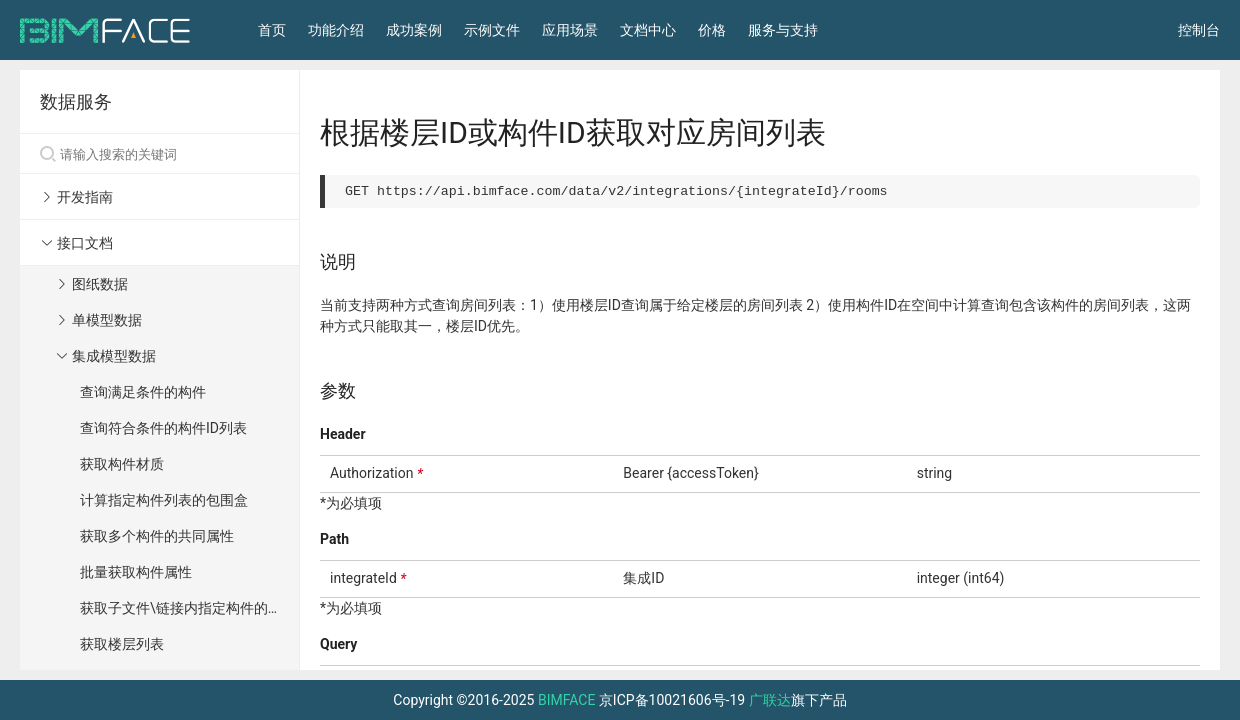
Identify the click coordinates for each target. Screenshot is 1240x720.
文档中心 (648, 30)
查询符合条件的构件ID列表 (163, 428)
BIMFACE (566, 700)
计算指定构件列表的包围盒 (164, 500)
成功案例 (414, 30)
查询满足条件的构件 (143, 392)
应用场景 (570, 30)
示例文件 (492, 30)
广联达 (770, 700)
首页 (272, 30)
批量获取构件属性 (136, 572)
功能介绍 (336, 30)
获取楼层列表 (122, 644)
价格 (712, 30)
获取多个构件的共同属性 (157, 536)
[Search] (159, 154)
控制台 (1199, 30)
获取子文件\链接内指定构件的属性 (188, 608)
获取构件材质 (122, 464)
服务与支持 (783, 30)
